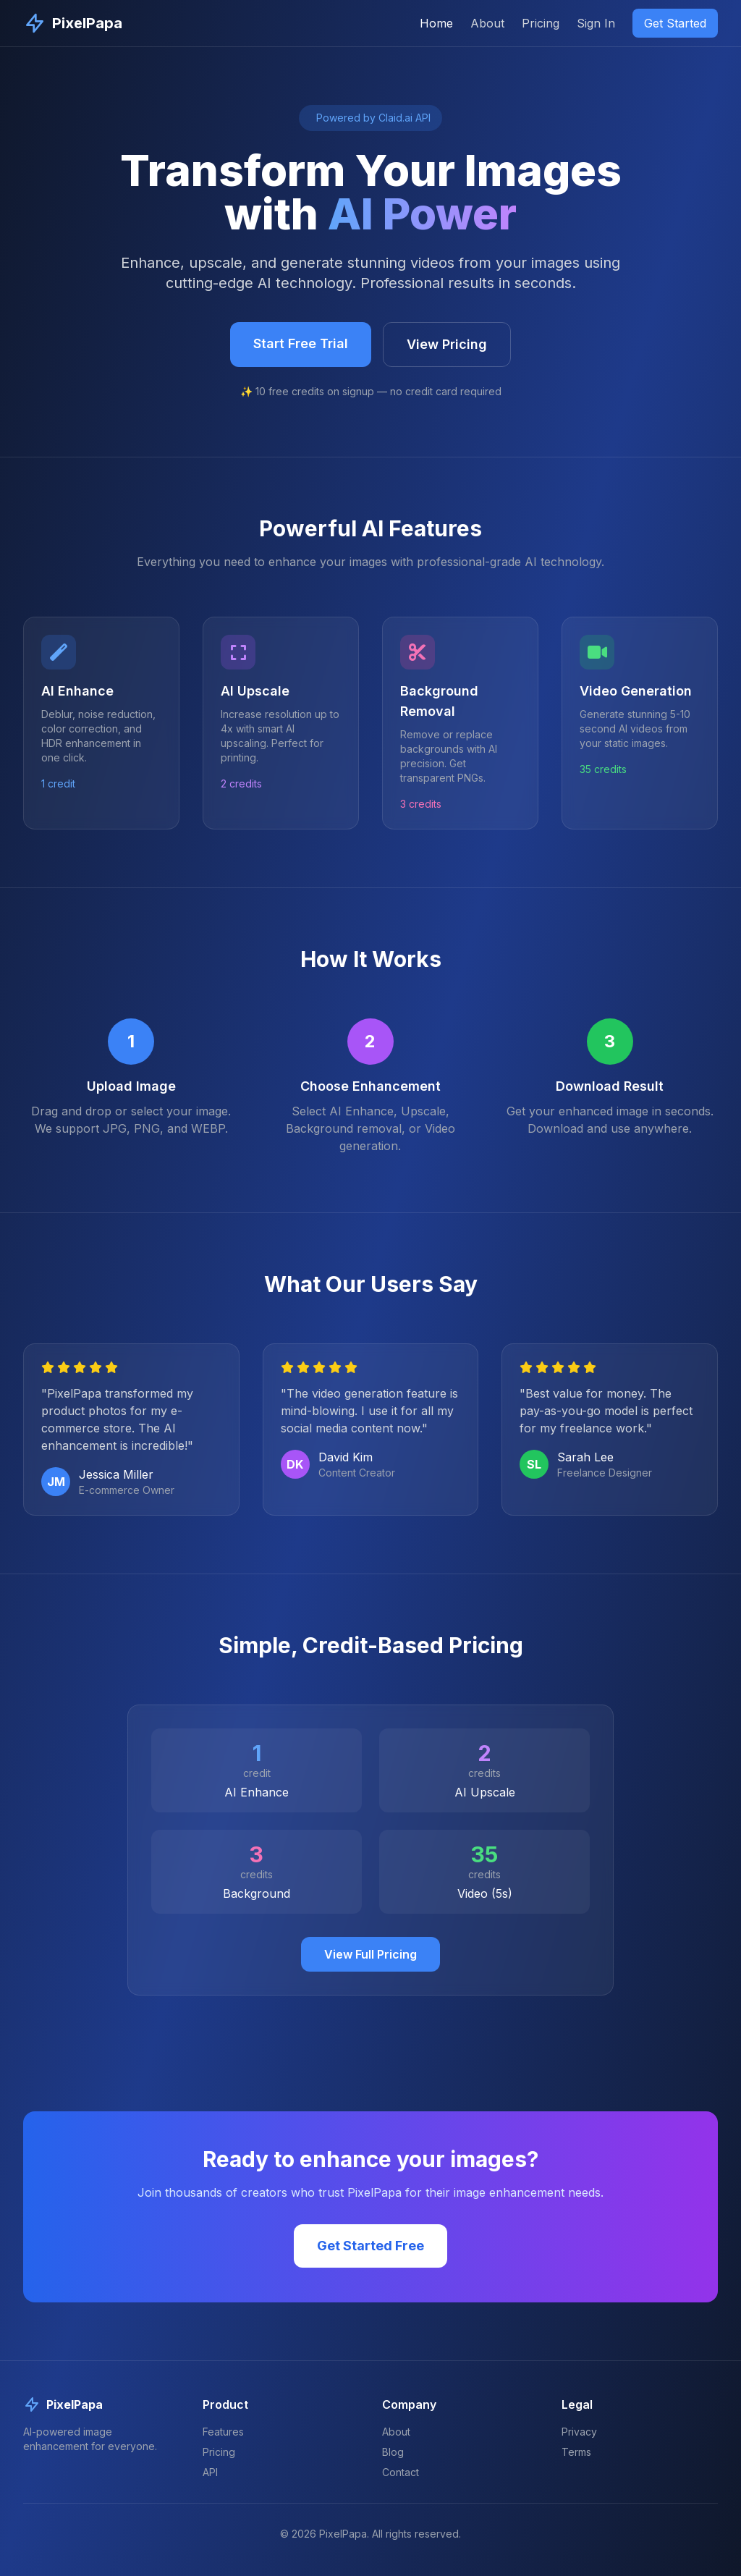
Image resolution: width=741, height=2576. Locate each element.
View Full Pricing (370, 1954)
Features (223, 2431)
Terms (576, 2452)
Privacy (579, 2431)
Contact (400, 2472)
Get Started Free (370, 2245)
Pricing (540, 23)
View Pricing (447, 344)
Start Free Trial (300, 343)
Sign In (596, 23)
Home (436, 23)
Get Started (675, 23)
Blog (393, 2452)
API (210, 2472)
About (487, 23)
